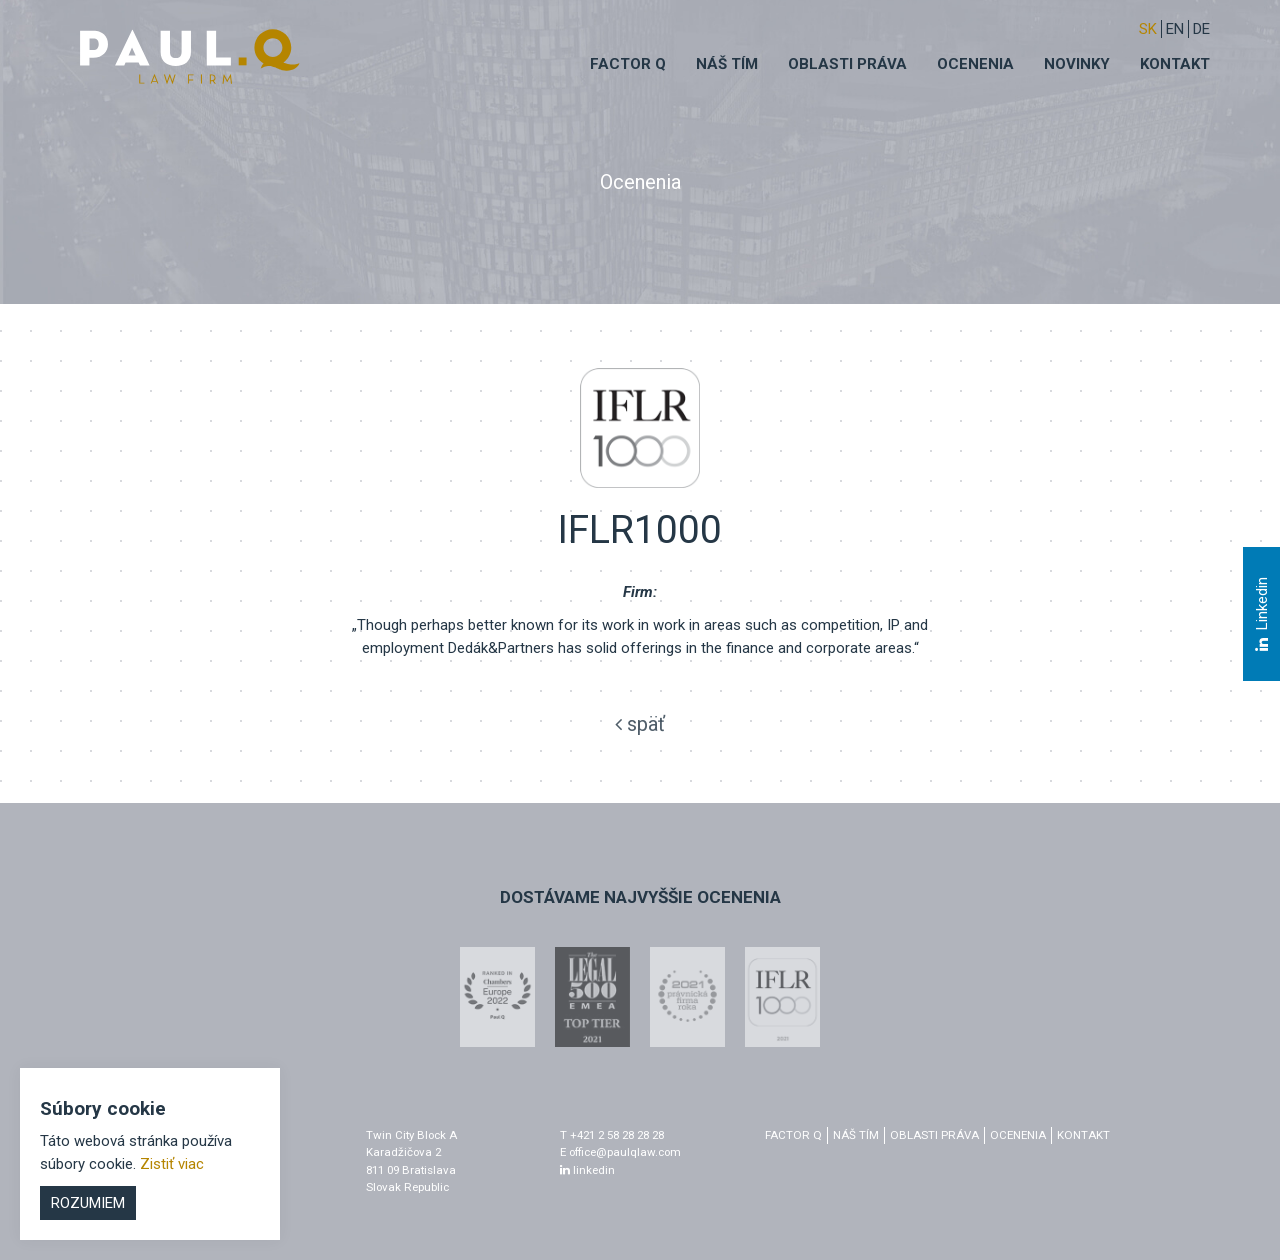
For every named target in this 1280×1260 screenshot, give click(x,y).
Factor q (628, 64)
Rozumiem (88, 1203)
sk (1148, 29)
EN (1175, 29)
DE (1201, 29)
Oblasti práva (847, 64)
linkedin (587, 1170)
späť (640, 724)
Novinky (1077, 64)
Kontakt (1175, 64)
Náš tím (727, 64)
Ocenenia (975, 64)
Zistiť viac (172, 1164)
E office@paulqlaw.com (620, 1152)
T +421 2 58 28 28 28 (612, 1135)
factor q (793, 1135)
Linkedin (1261, 615)
